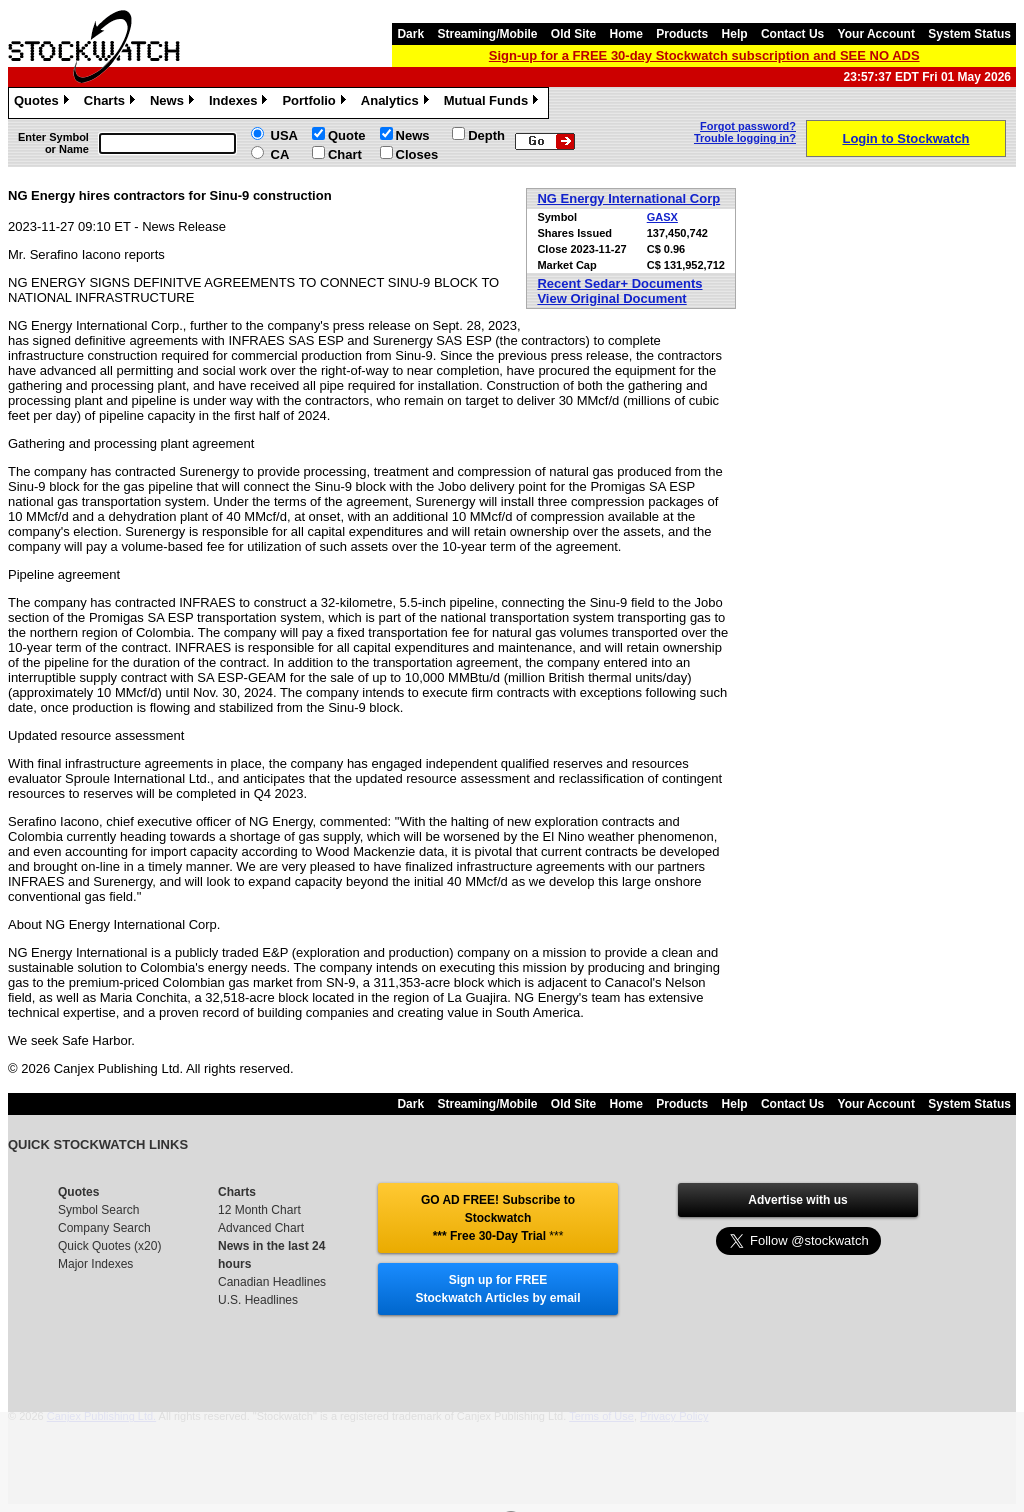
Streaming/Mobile (487, 34)
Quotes (44, 103)
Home (626, 34)
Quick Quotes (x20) (109, 1246)
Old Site (573, 34)
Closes (417, 154)
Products (682, 34)
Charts (112, 103)
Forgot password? (748, 126)
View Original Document (611, 298)
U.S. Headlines (258, 1300)
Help (735, 34)
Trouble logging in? (745, 138)
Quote (347, 135)
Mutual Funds (494, 103)
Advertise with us (797, 1200)
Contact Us (792, 34)
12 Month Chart (259, 1210)
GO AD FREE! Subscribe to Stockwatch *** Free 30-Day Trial (498, 1218)
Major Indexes (95, 1264)
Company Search (104, 1228)
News (174, 103)
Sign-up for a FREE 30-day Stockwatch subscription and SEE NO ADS (704, 55)
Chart (345, 154)
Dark (410, 34)
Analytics (397, 103)
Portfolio (316, 103)
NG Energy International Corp (628, 198)
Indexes (240, 103)
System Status (969, 34)
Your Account (876, 34)
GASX (662, 217)
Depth (486, 135)
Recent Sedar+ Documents (619, 283)
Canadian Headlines (272, 1282)
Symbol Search (98, 1210)
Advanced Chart (261, 1228)
